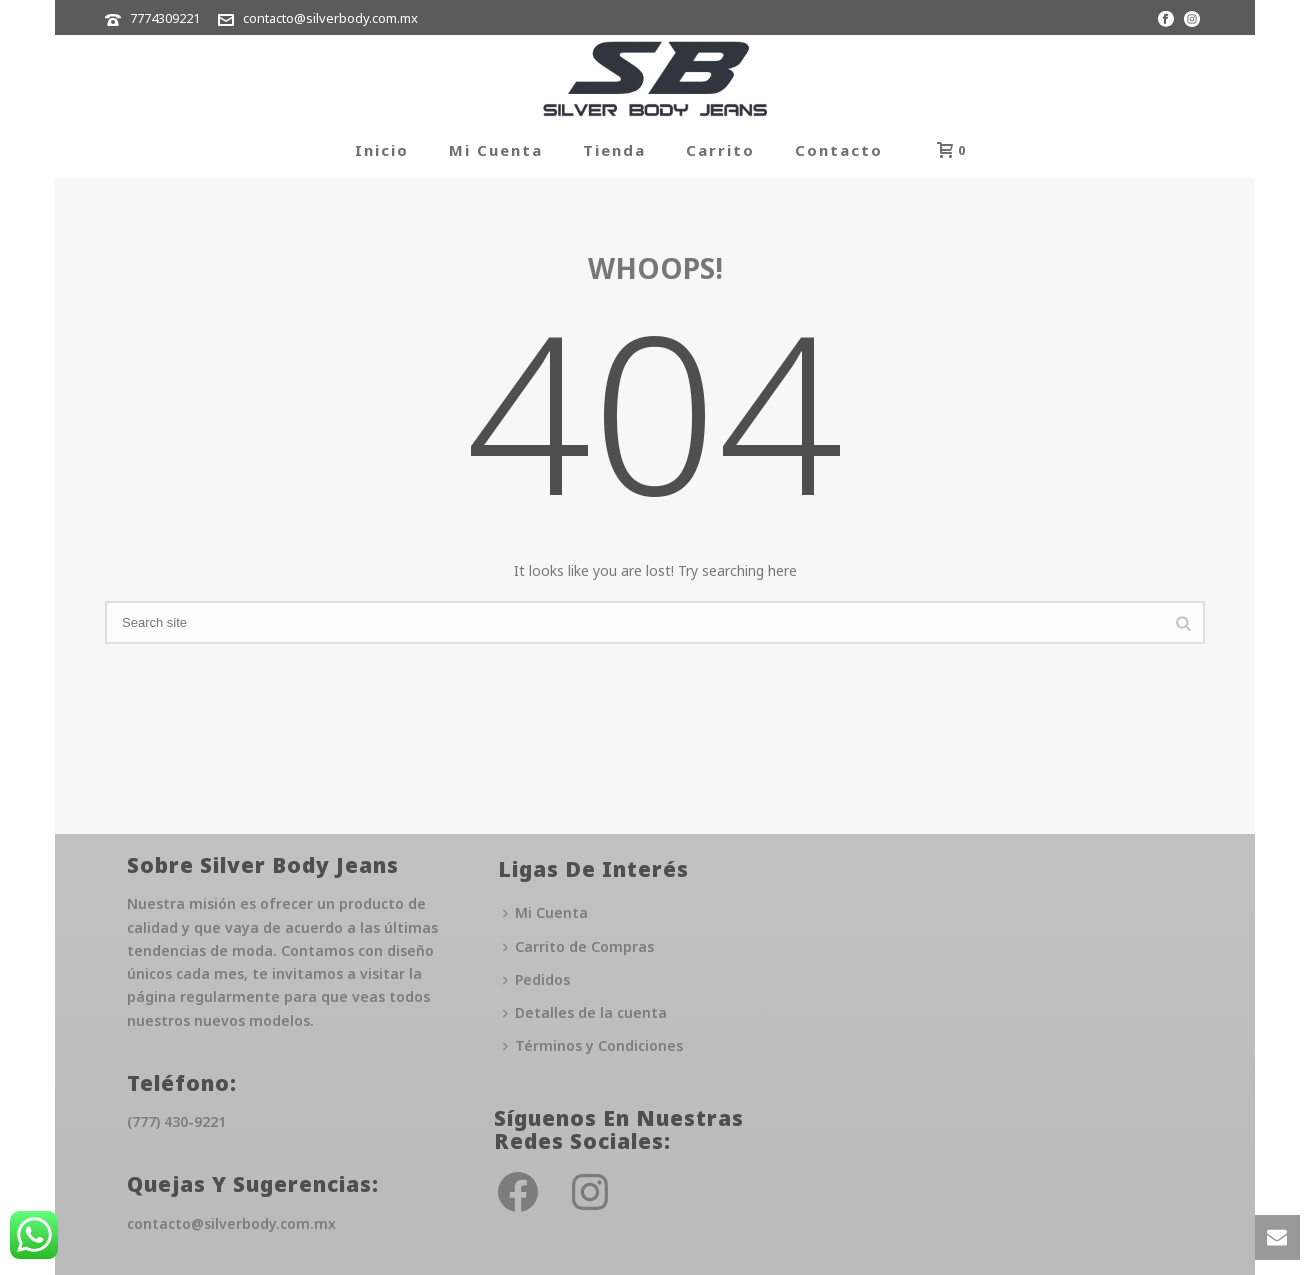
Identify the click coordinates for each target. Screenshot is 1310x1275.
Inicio (382, 150)
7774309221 (165, 18)
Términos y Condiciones (593, 1045)
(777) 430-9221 (176, 1121)
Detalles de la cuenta (585, 1012)
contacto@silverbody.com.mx (330, 18)
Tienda (614, 150)
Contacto (839, 150)
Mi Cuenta (496, 150)
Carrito (720, 150)
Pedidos (536, 979)
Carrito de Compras (578, 946)
